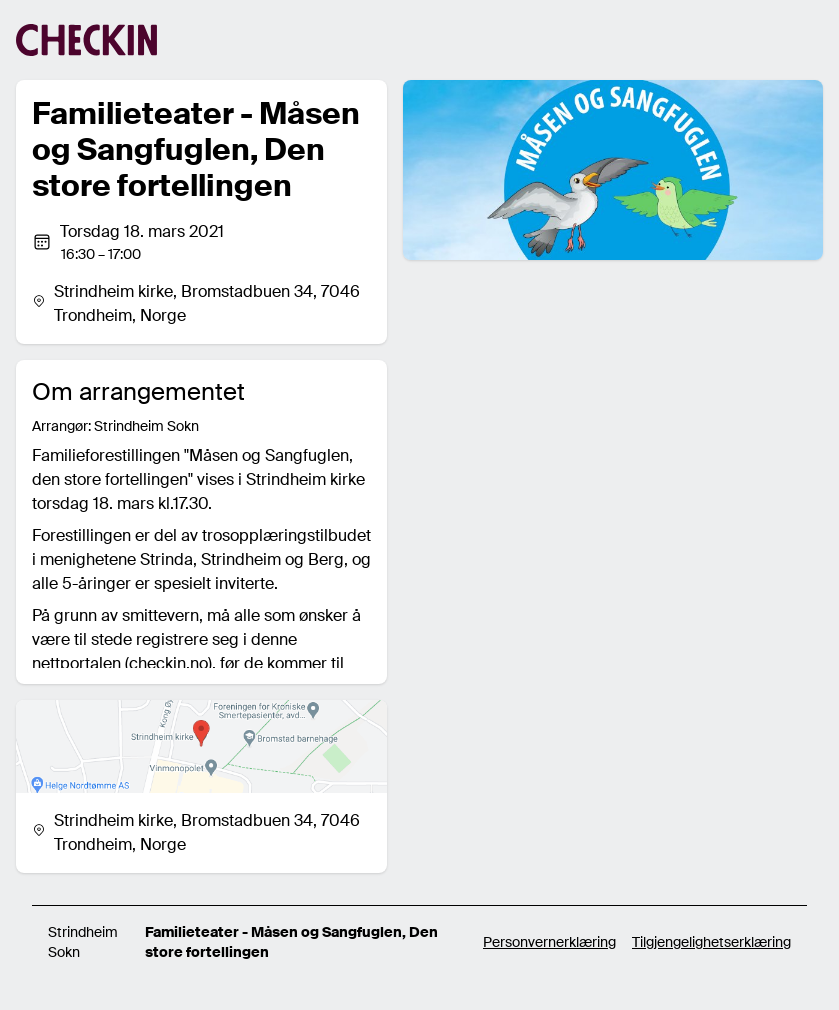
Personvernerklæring (549, 942)
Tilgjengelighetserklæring (711, 942)
